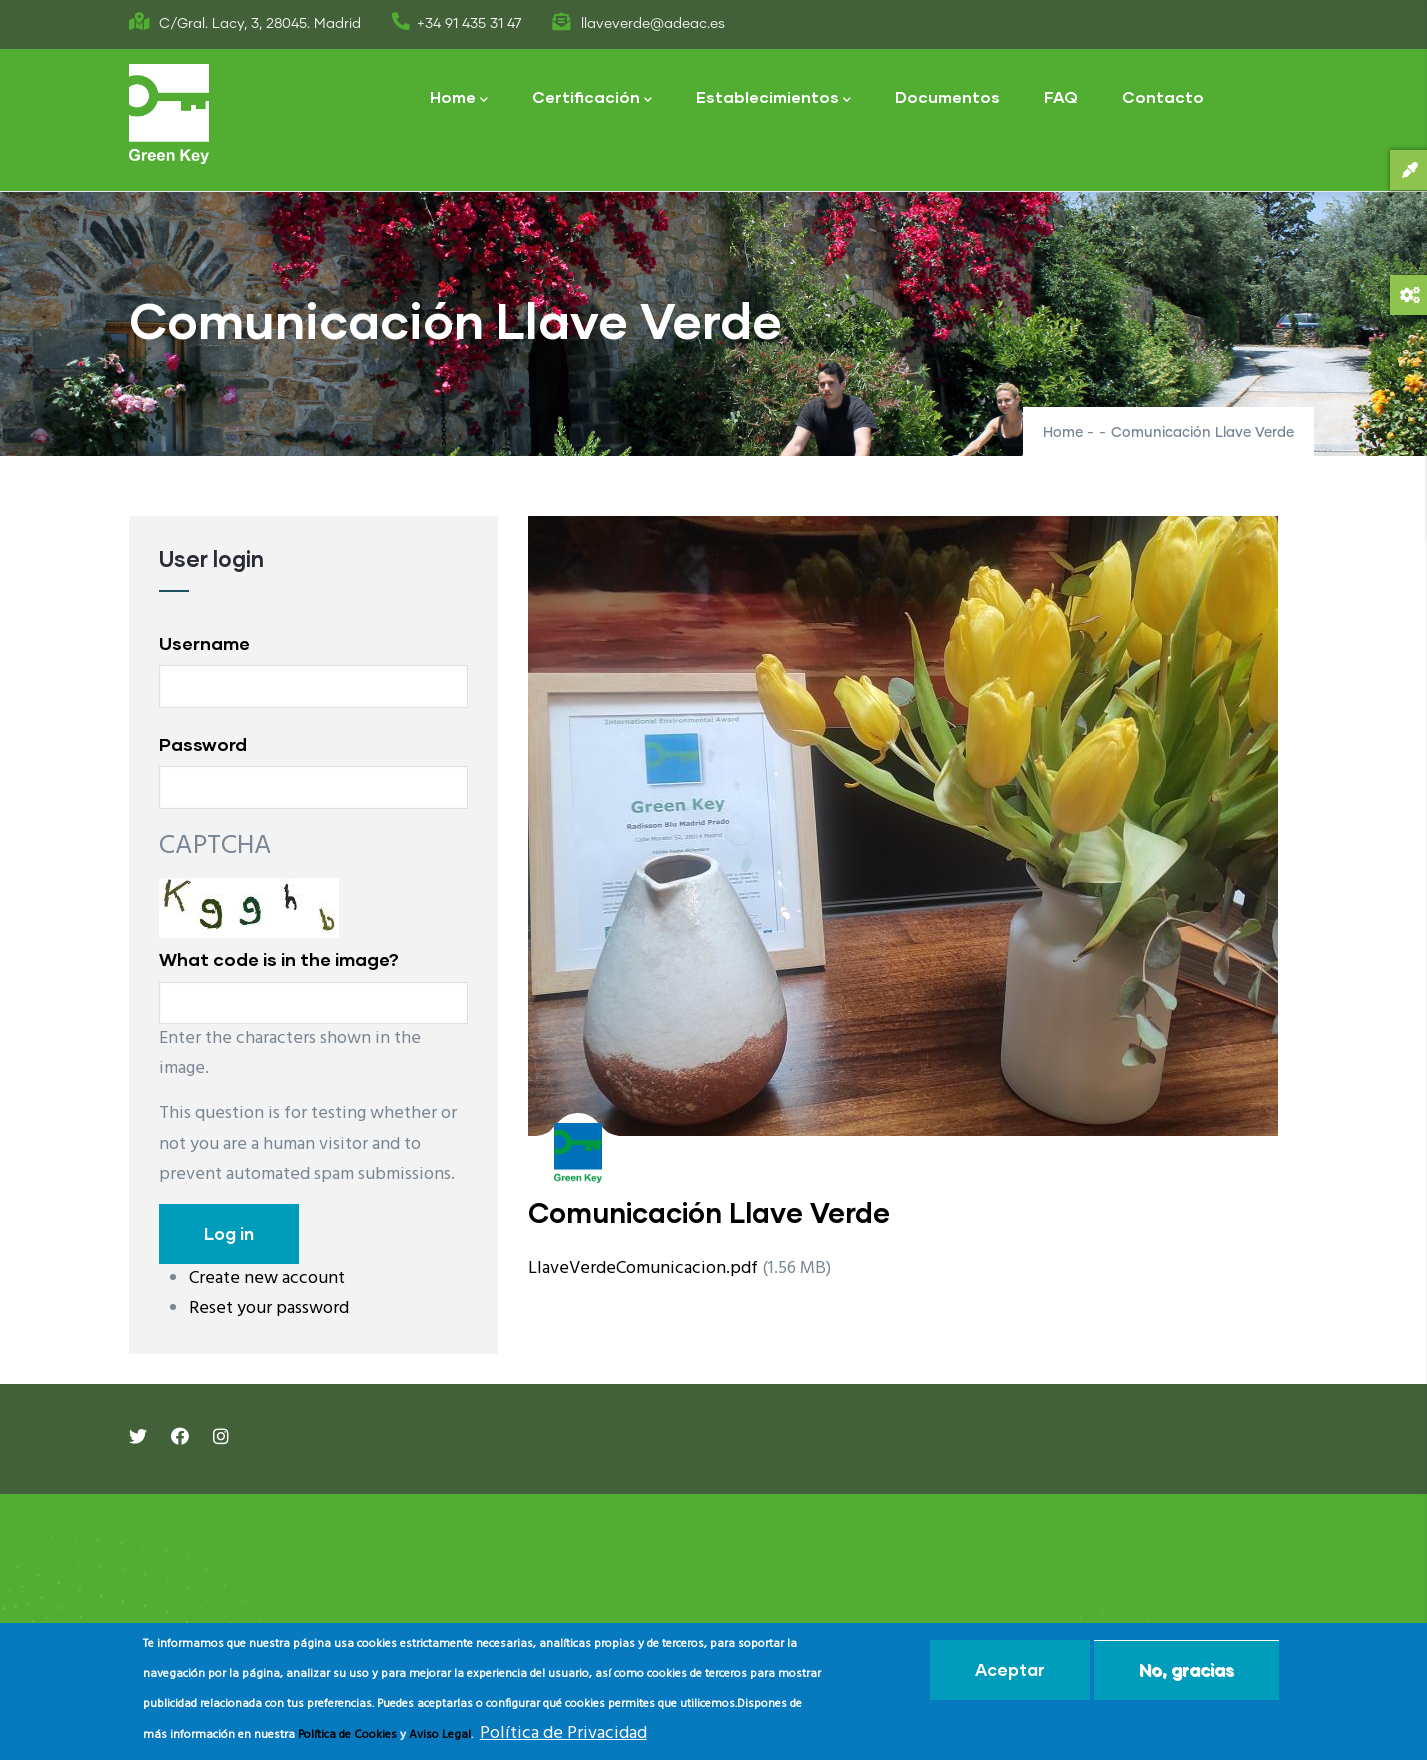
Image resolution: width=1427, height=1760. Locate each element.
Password (203, 744)
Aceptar (1010, 1669)
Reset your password (269, 1308)
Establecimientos (773, 98)
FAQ (1061, 96)
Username (204, 643)
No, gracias (1186, 1669)
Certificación (592, 98)
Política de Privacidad (563, 1733)
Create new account (267, 1278)
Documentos (947, 96)
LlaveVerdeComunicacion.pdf (643, 1268)
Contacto (1163, 96)
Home (459, 98)
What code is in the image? (279, 959)
